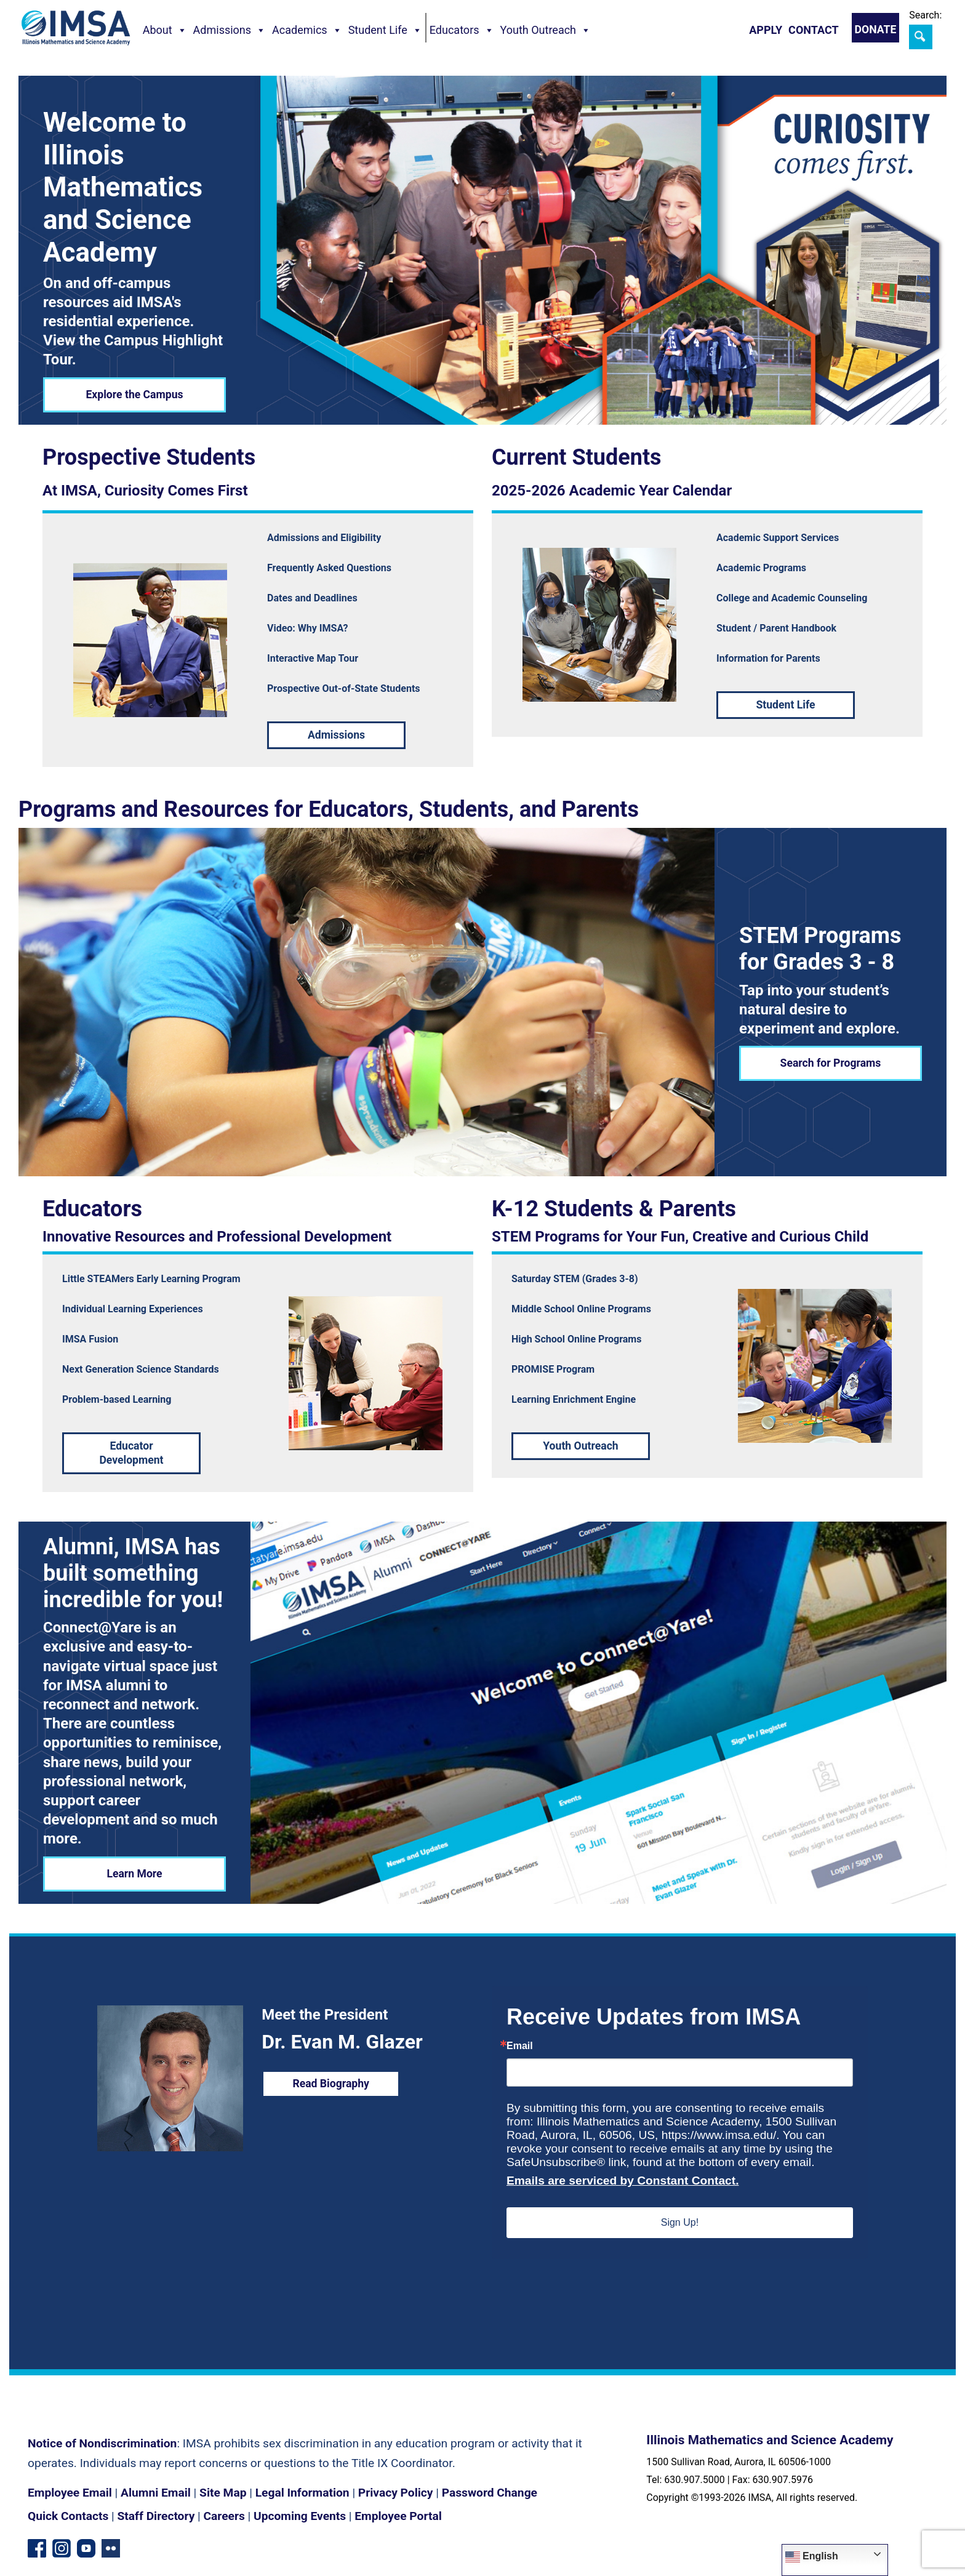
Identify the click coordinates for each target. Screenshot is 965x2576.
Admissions (229, 30)
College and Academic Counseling (791, 598)
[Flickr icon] (111, 2547)
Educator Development (131, 1453)
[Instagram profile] (61, 2547)
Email (520, 2046)
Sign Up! (680, 2222)
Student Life (385, 30)
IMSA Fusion (90, 1339)
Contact (813, 29)
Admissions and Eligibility (324, 538)
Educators (462, 30)
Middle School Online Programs (581, 1309)
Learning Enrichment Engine (573, 1399)
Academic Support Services (777, 538)
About (165, 30)
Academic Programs (761, 568)
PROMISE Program (553, 1369)
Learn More (134, 1874)
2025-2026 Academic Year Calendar (612, 490)
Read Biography (330, 2083)
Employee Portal (397, 2516)
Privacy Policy (395, 2493)
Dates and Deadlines (312, 598)
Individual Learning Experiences (132, 1309)
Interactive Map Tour (312, 658)
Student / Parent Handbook (776, 628)
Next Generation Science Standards (140, 1369)
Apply (765, 29)
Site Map (222, 2493)
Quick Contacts (68, 2516)
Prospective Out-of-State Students (343, 688)
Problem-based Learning (116, 1399)
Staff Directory (156, 2516)
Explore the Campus (134, 394)
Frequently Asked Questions (329, 568)
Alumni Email (156, 2493)
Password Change (489, 2493)
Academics (307, 30)
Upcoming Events (300, 2516)
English (811, 2557)
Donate (876, 29)
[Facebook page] (37, 2547)
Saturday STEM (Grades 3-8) (574, 1279)
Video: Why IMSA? (307, 628)
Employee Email (70, 2493)
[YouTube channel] (86, 2547)
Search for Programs (830, 1063)
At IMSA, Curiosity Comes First (145, 490)
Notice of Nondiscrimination (102, 2443)
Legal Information (302, 2493)
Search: (925, 15)
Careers (224, 2516)
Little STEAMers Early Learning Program (151, 1279)
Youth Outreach (545, 30)
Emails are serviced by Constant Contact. (623, 2180)
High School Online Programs (576, 1339)
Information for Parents (768, 658)
